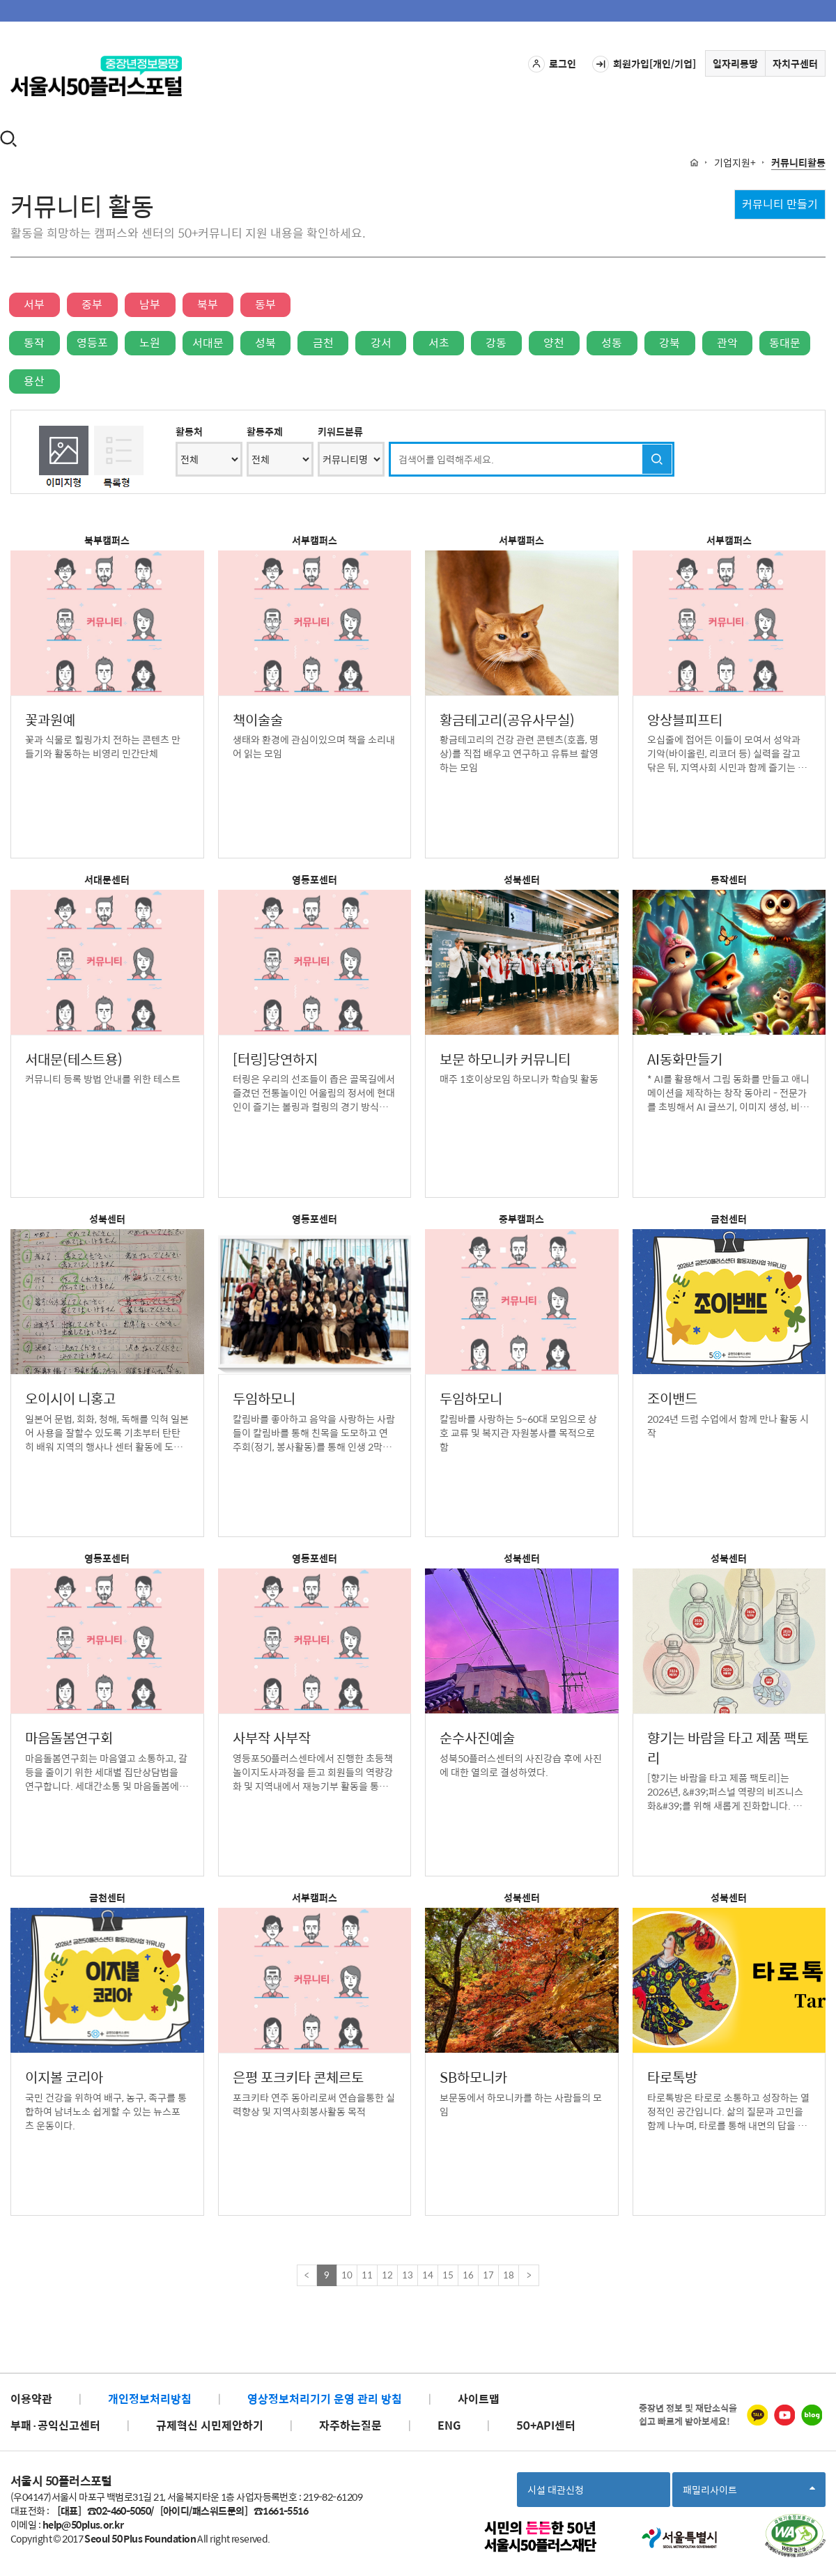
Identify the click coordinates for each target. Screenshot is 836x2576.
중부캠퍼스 (521, 1219)
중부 (92, 304)
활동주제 (265, 431)
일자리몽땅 (735, 63)
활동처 (189, 431)
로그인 (552, 64)
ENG (449, 2425)
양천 (553, 342)
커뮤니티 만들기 (780, 204)
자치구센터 (795, 63)
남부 (149, 304)
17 (488, 2274)
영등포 (92, 342)
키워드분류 (340, 431)
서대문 (208, 342)
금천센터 (729, 1219)
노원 (149, 342)
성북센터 (522, 879)
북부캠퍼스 (107, 540)
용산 (34, 381)
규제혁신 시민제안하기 (209, 2425)
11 (367, 2274)
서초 (438, 342)
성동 (611, 342)
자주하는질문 (350, 2425)
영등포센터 (314, 879)
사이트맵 (479, 2398)
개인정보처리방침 (150, 2398)
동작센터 (729, 879)
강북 (669, 342)
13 (407, 2274)
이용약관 (31, 2398)
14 (427, 2274)
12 (387, 2274)
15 (448, 2274)
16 (468, 2274)
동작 (34, 342)
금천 (323, 342)
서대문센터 (107, 879)
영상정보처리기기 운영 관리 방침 (324, 2398)
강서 (381, 342)
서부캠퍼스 (314, 540)
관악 (727, 342)
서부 (34, 304)
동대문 (784, 342)
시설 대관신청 (555, 2489)
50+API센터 (545, 2425)
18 (508, 2274)
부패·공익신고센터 (55, 2425)
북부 (207, 304)
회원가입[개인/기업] (644, 64)
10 (347, 2274)
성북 (265, 342)
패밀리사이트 (749, 2494)
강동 (496, 342)
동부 (265, 304)
